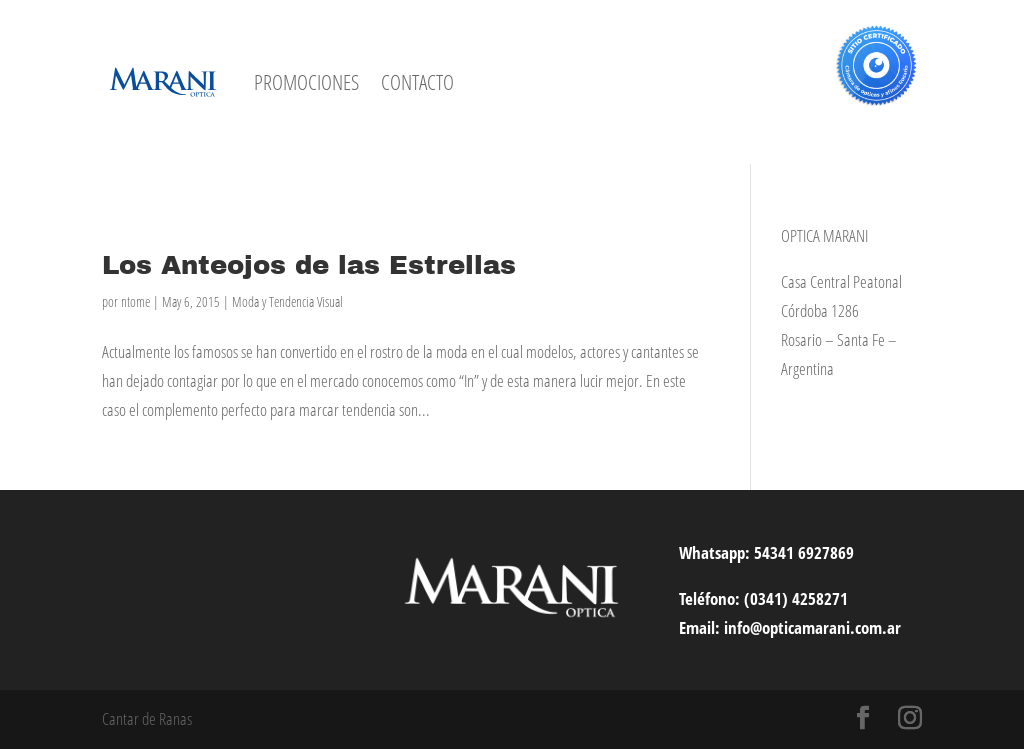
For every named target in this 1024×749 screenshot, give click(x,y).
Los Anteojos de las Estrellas (309, 265)
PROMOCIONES (306, 82)
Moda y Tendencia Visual (287, 301)
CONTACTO (417, 82)
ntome (135, 301)
